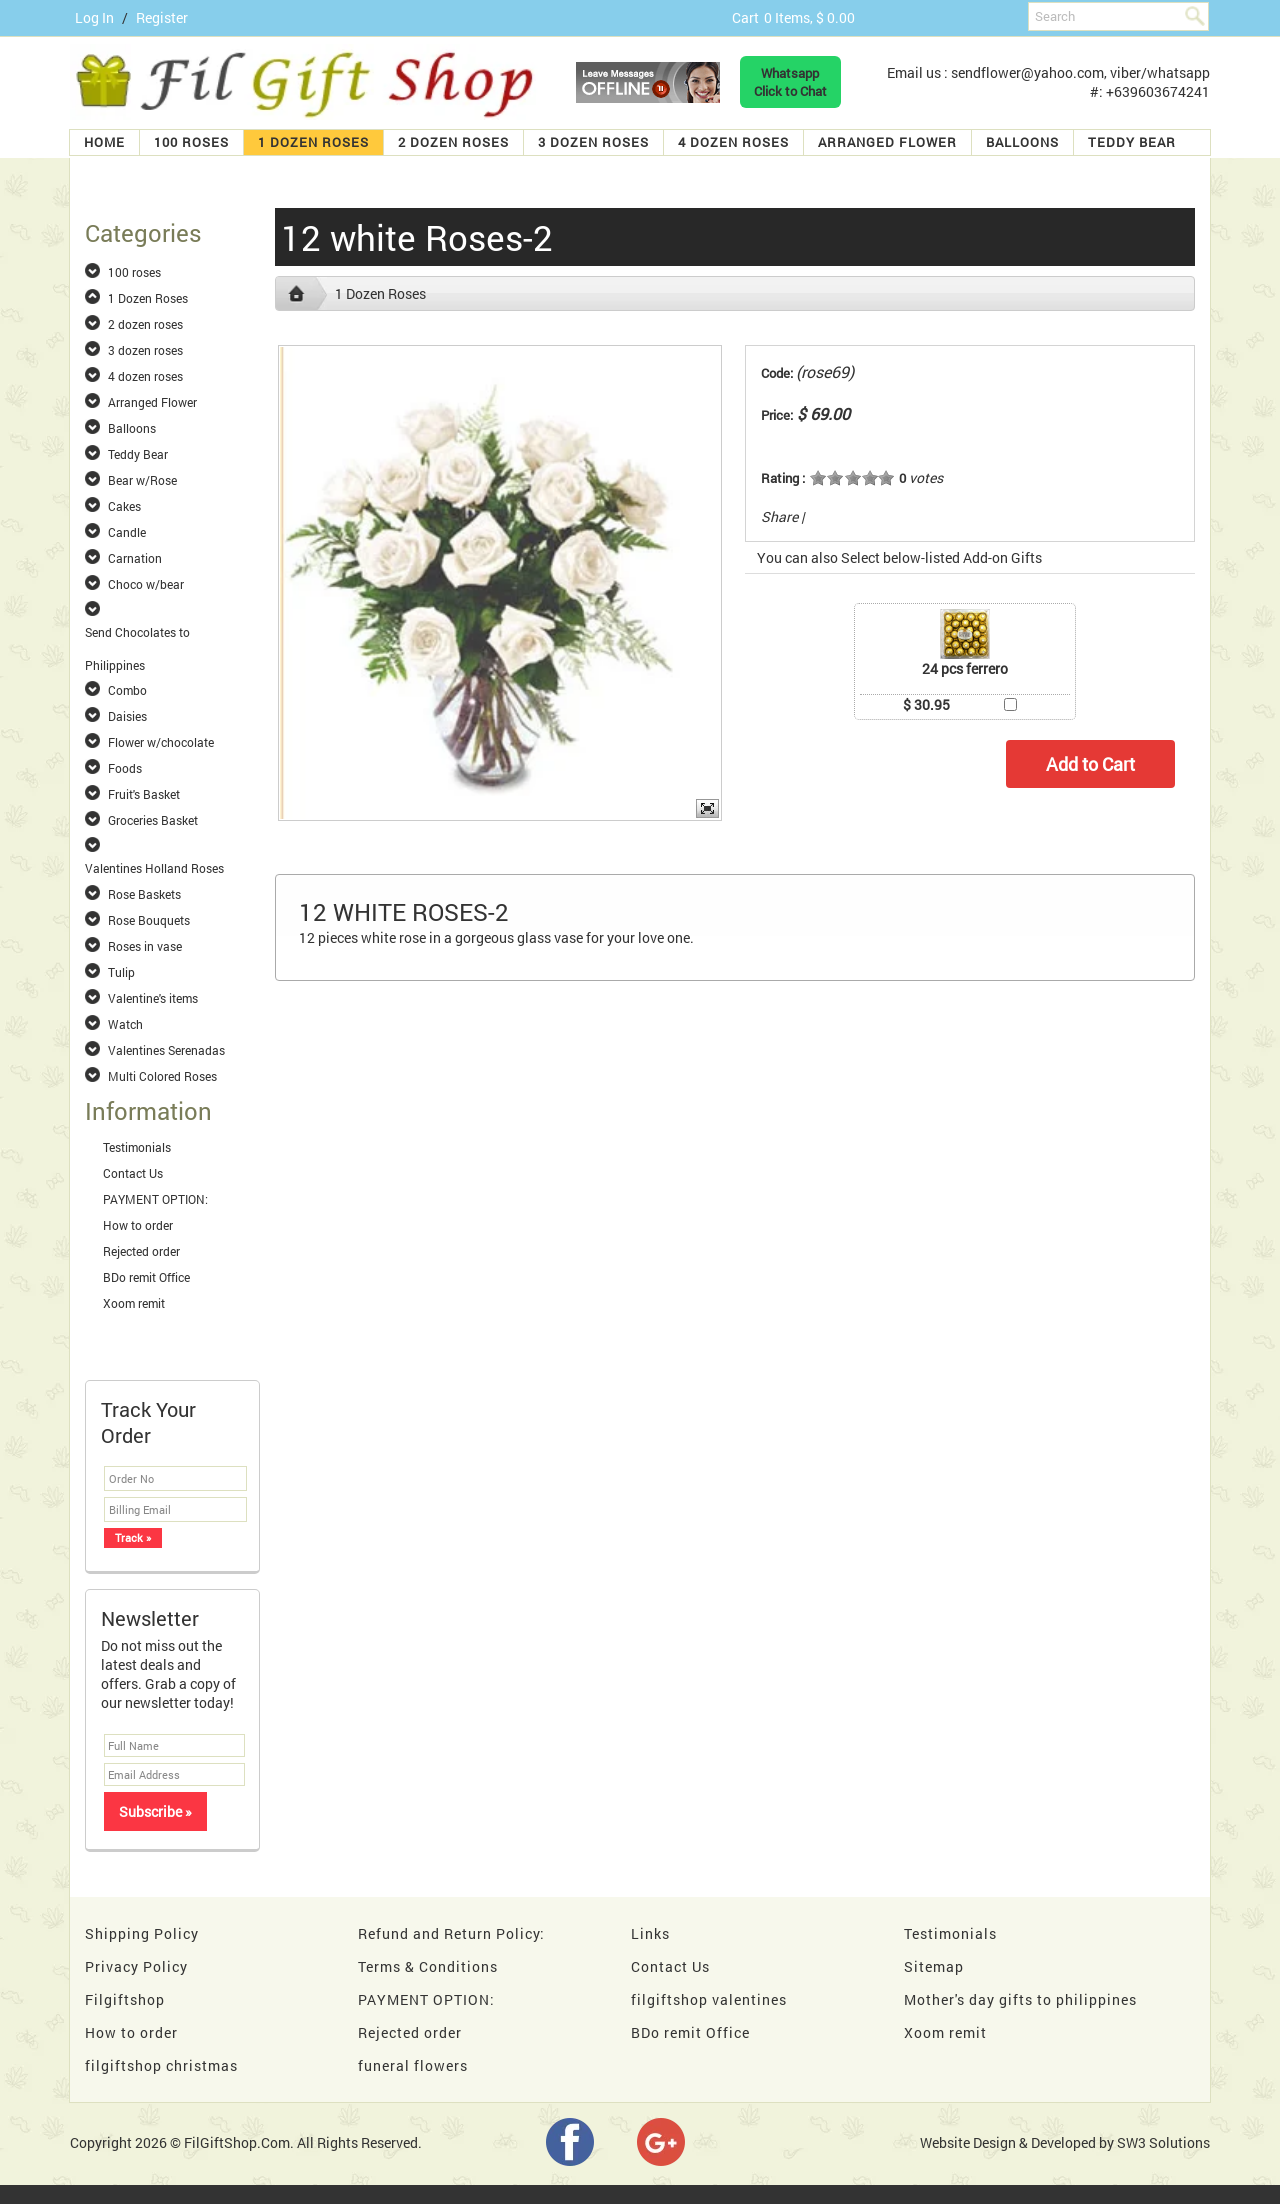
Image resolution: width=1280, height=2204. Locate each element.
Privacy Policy (136, 1966)
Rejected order (141, 1251)
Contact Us (133, 1173)
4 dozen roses (733, 142)
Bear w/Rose (142, 480)
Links (650, 1933)
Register (162, 17)
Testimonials (137, 1147)
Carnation (135, 558)
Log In (94, 17)
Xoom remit (134, 1303)
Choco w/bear (146, 584)
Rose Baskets (144, 894)
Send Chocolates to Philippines (137, 633)
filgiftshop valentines (709, 1999)
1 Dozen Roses (313, 142)
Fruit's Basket (144, 794)
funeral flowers (413, 2065)
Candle (127, 532)
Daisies (127, 716)
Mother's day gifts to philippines (1020, 1999)
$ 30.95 (926, 704)
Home (104, 142)
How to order (138, 1225)
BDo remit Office (146, 1277)
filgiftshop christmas (161, 2065)
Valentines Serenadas (166, 1050)
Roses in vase (145, 946)
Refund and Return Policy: (451, 1933)
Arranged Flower (887, 142)
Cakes (124, 506)
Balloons (1022, 142)
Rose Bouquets (149, 920)
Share (779, 516)
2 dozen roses (453, 142)
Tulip (121, 972)
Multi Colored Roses (162, 1076)
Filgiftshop (125, 1999)
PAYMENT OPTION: (155, 1199)
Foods (125, 768)
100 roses (191, 142)
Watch (125, 1024)
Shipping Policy (142, 1933)
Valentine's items (153, 998)
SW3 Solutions (1163, 2142)
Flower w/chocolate (161, 742)
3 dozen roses (593, 142)
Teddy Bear (1132, 142)
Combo (127, 690)
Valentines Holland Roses (154, 868)
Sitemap (934, 1966)
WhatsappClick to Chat (790, 82)
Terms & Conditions (428, 1966)
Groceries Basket (153, 820)
